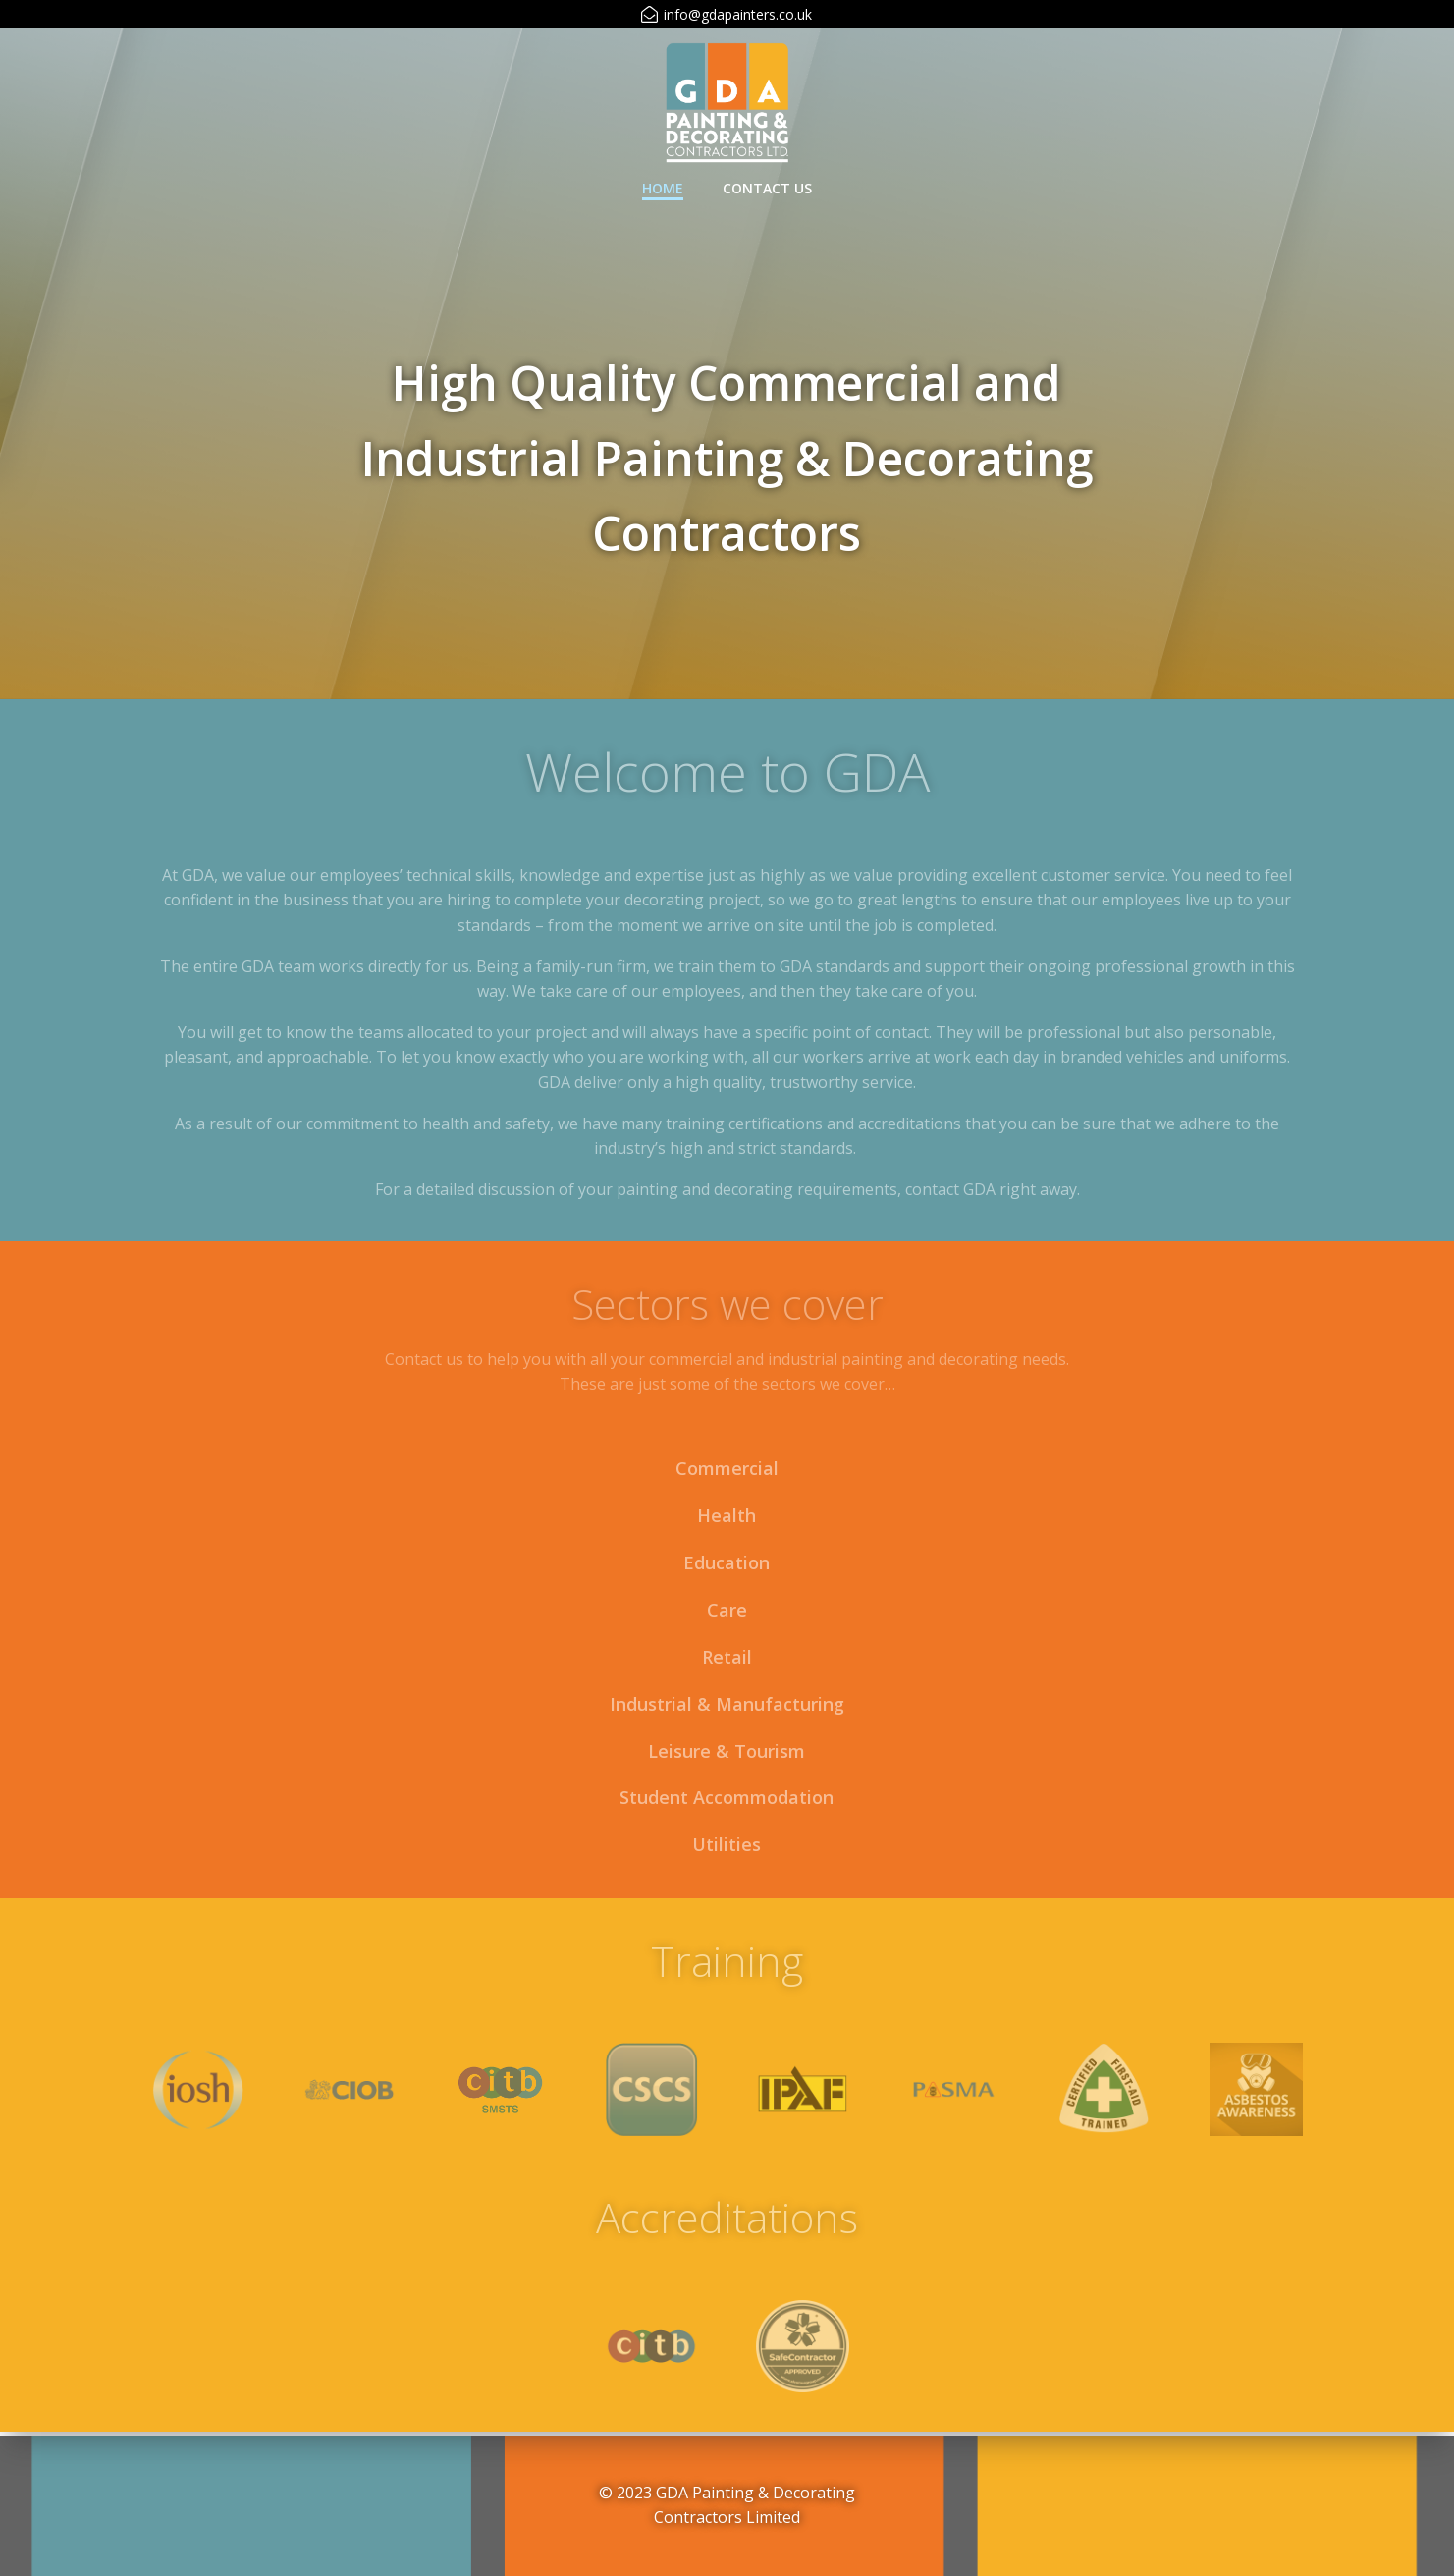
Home (662, 187)
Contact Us (767, 187)
